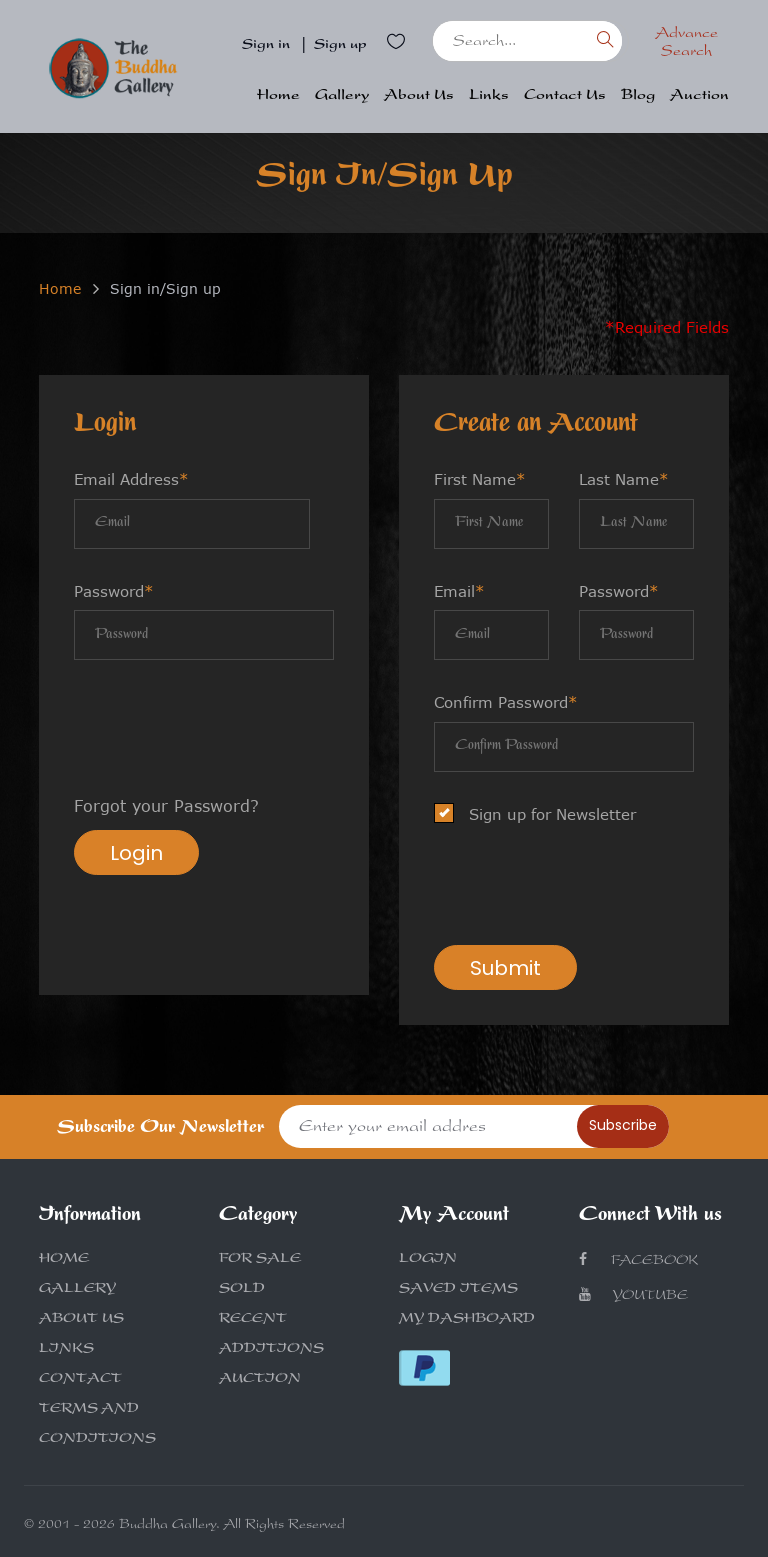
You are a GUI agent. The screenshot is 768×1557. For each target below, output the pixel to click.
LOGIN (428, 1260)
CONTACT (80, 1380)
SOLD (242, 1290)
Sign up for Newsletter (541, 814)
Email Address (131, 479)
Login (136, 853)
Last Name (624, 479)
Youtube (633, 1295)
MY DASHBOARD (467, 1320)
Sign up (340, 46)
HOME (64, 1260)
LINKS (66, 1350)
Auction (699, 96)
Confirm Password (506, 702)
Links (489, 96)
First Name (480, 479)
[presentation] (226, 730)
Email (459, 591)
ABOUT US (81, 1320)
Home (278, 96)
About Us (419, 96)
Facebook (638, 1260)
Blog (638, 96)
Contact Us (565, 96)
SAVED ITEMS (458, 1290)
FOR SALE (260, 1260)
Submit (505, 968)
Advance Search (686, 44)
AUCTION (260, 1380)
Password (114, 591)
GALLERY (77, 1290)
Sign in (266, 46)
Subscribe (623, 1125)
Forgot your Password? (166, 806)
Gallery (342, 96)
